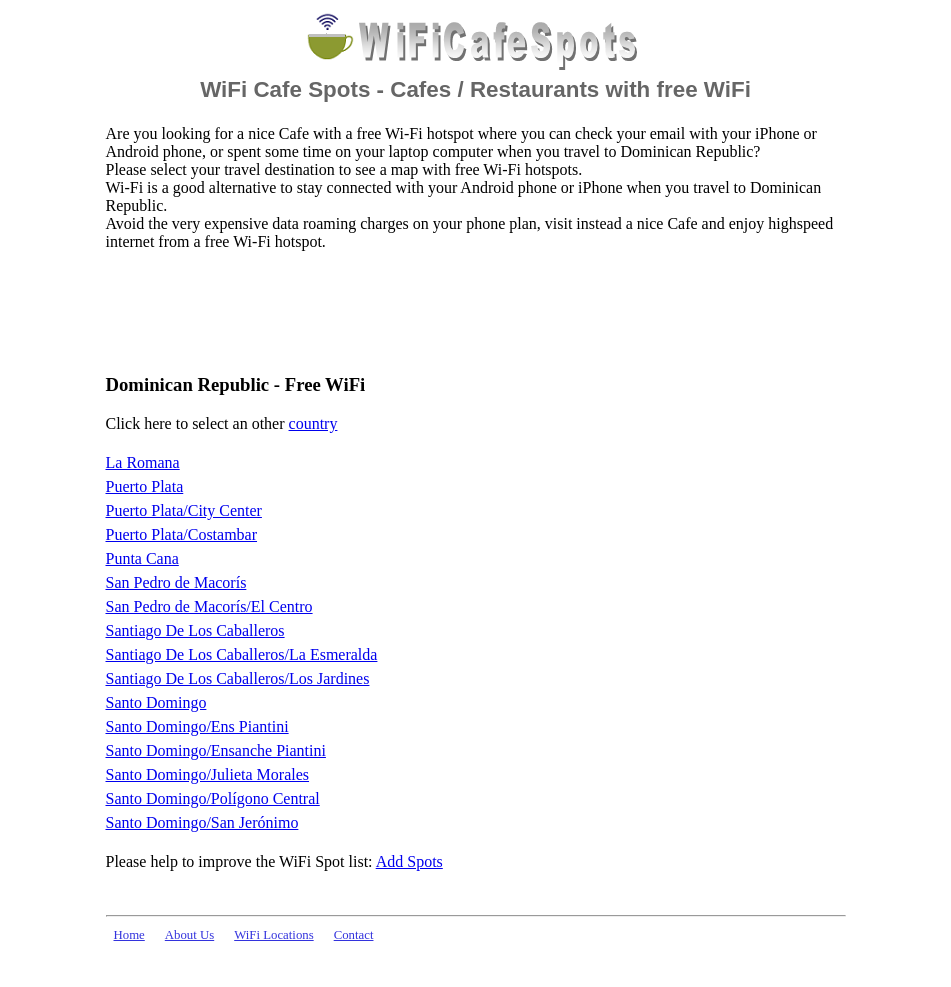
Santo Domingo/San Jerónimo (202, 822)
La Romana (143, 462)
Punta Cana (142, 558)
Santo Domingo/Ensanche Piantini (216, 750)
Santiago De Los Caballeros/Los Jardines (238, 678)
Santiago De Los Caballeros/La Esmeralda (242, 654)
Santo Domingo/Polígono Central (213, 798)
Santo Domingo (156, 702)
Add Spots (409, 861)
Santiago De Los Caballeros (195, 630)
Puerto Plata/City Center (184, 510)
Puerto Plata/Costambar (182, 534)
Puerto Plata (145, 486)
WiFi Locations (273, 935)
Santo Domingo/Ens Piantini (197, 726)
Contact (354, 935)
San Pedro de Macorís (176, 582)
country (313, 423)
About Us (189, 935)
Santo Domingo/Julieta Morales (208, 774)
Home (129, 935)
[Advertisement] (470, 311)
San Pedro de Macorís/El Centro (209, 606)
